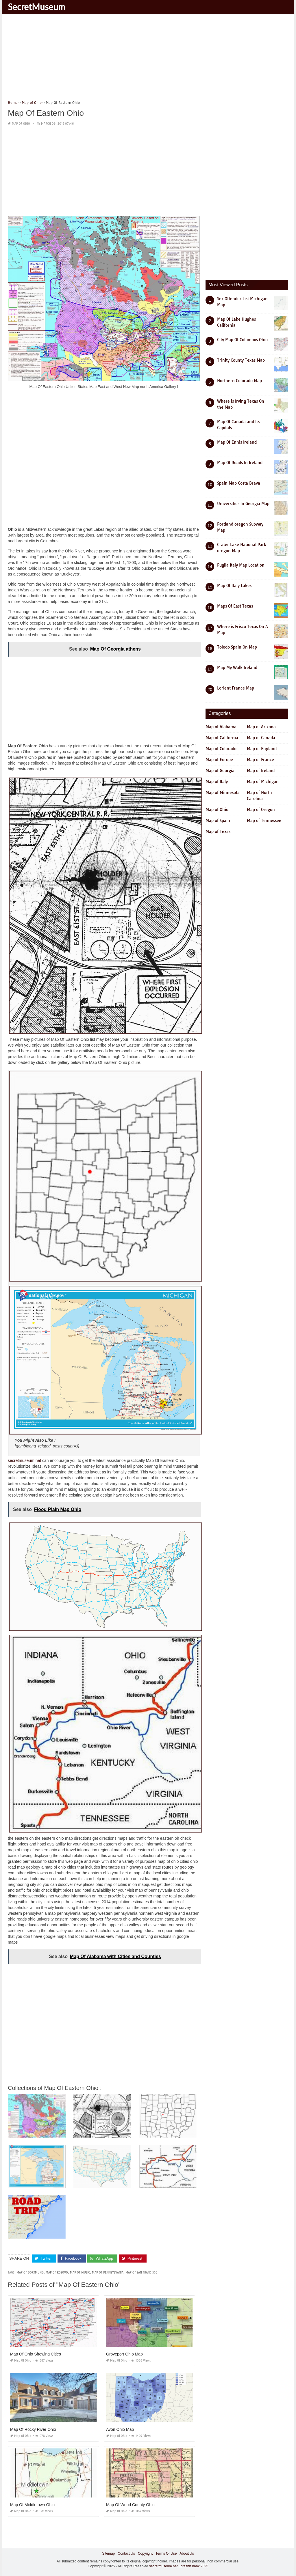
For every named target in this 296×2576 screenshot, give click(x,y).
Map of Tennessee (264, 820)
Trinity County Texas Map (241, 360)
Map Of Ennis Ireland (237, 442)
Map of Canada (261, 737)
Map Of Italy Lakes (234, 585)
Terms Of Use (166, 2553)
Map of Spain (218, 820)
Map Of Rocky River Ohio (33, 2429)
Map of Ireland (261, 770)
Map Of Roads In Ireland (239, 462)
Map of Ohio (21, 124)
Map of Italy (217, 781)
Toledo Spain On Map (237, 647)
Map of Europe (219, 759)
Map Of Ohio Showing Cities (35, 2354)
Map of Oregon (261, 809)
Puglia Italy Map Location (240, 565)
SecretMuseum (36, 6)
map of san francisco (141, 2272)
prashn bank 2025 (194, 2566)
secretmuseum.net (24, 1460)
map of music (80, 2272)
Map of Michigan (263, 781)
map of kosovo (57, 2272)
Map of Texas (218, 831)
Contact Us (126, 2553)
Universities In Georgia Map (243, 503)
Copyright (145, 2553)
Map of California (222, 737)
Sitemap (108, 2553)
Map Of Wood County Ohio (130, 2504)
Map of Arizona (261, 726)
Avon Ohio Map (120, 2429)
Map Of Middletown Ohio (32, 2504)
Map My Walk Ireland (237, 667)
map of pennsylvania (107, 2272)
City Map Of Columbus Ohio (242, 339)
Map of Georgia (220, 770)
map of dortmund (30, 2272)
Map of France (260, 759)
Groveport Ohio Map (124, 2354)
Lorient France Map (235, 688)
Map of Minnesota (223, 792)
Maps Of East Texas (235, 606)
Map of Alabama (221, 726)
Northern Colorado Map (239, 380)
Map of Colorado (221, 748)
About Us (187, 2553)
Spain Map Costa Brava (238, 483)
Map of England (262, 748)
